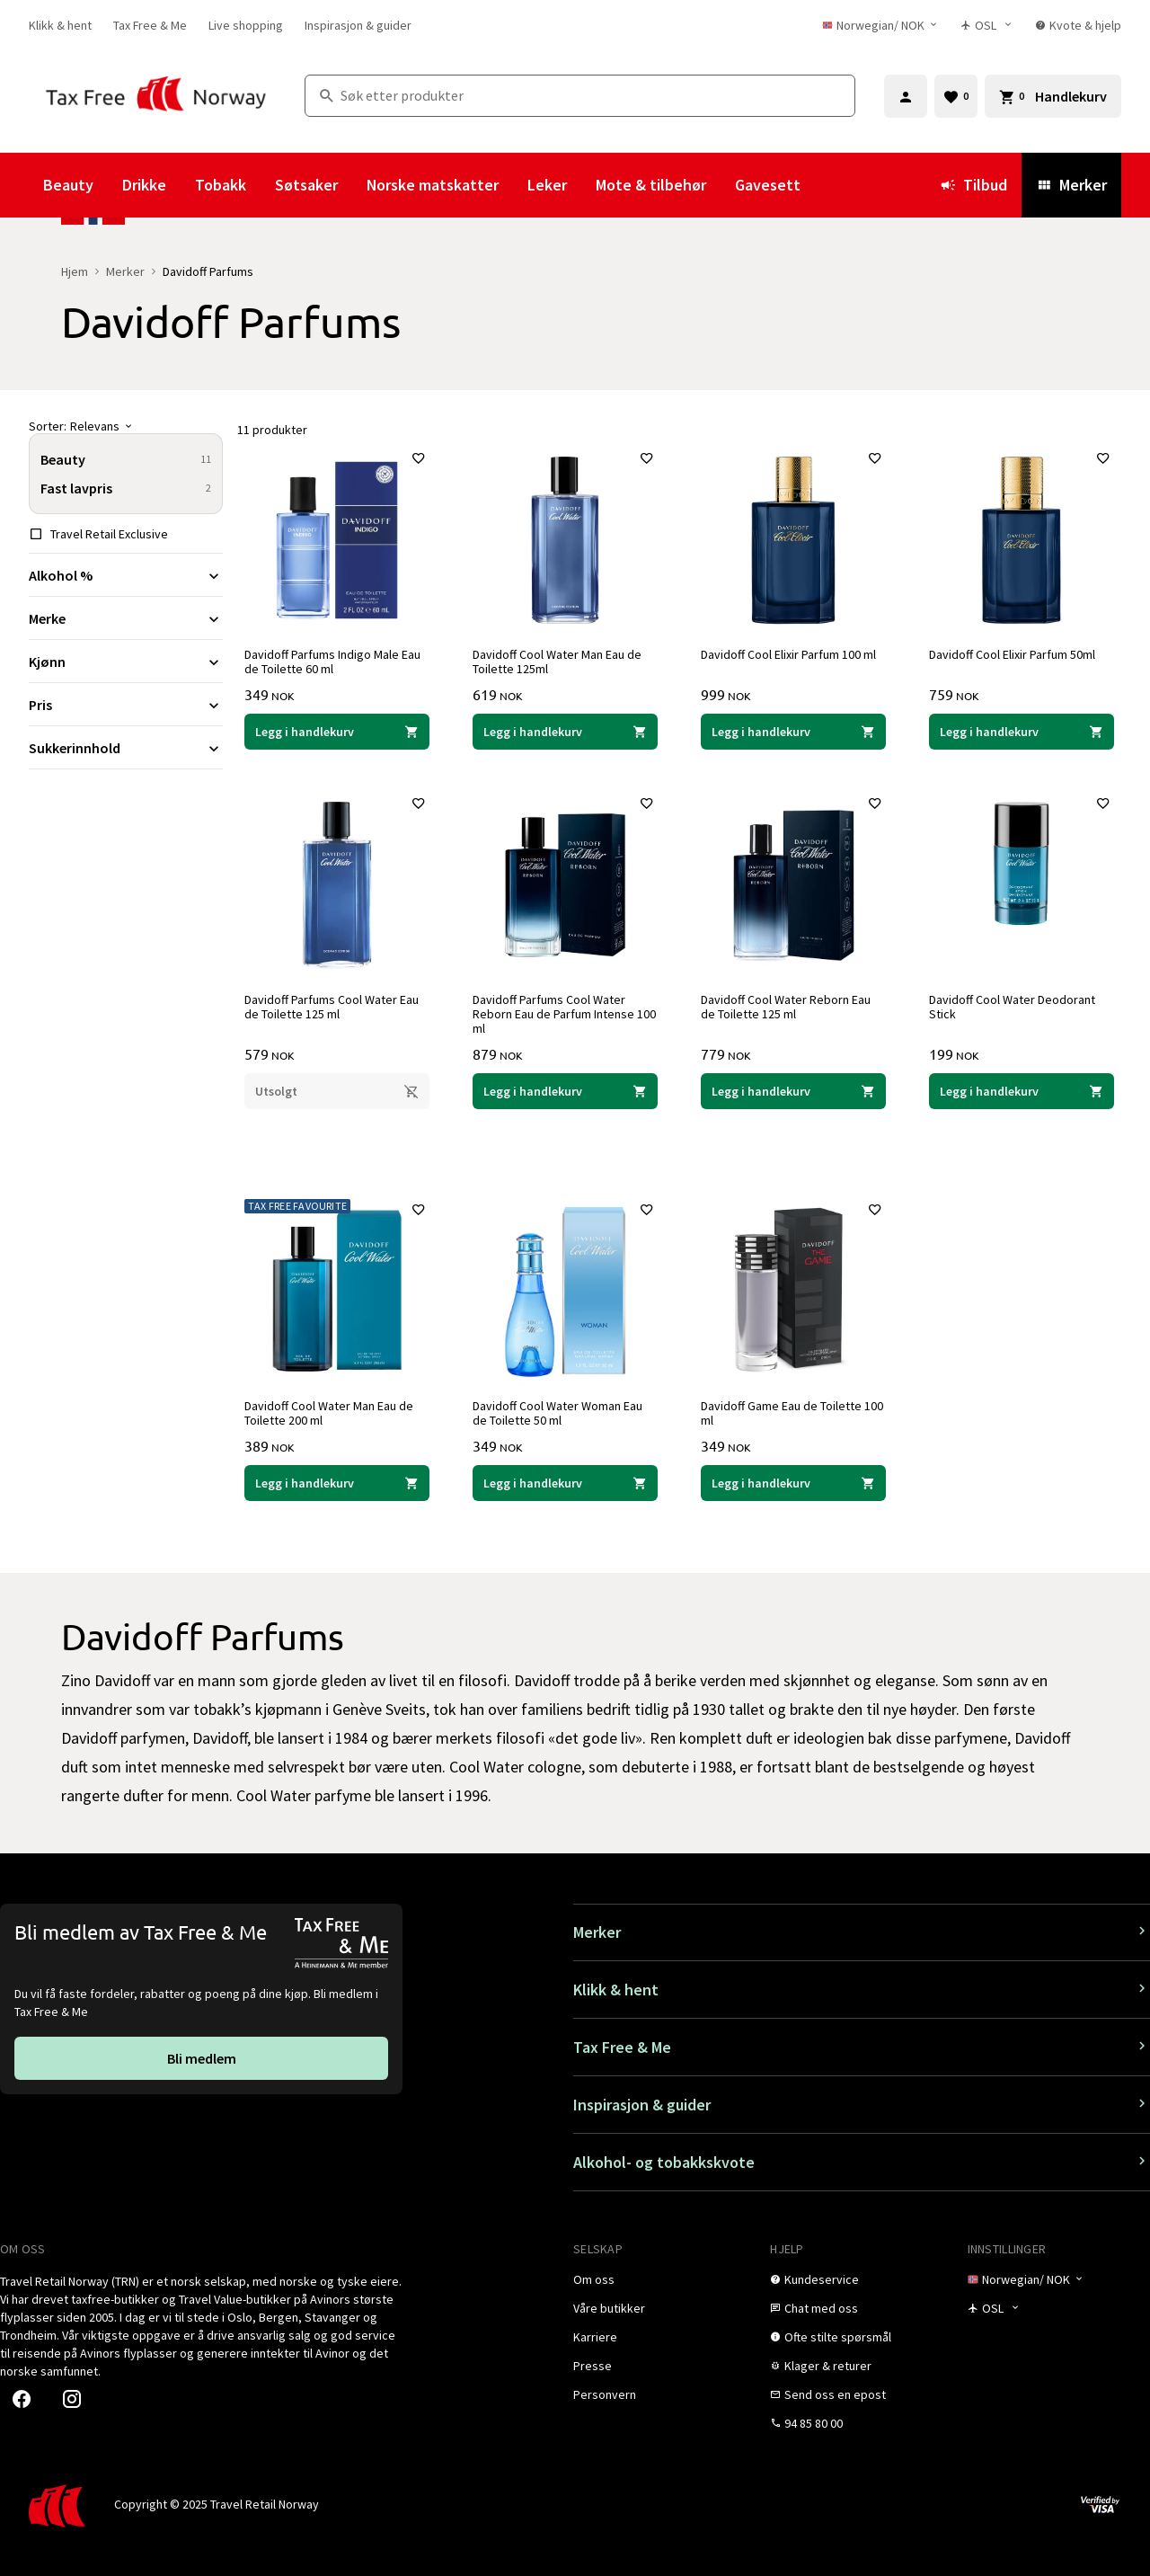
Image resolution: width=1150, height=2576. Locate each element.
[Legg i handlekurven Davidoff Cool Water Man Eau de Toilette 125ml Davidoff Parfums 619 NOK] (565, 732)
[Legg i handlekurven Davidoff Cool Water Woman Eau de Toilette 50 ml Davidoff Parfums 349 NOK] (565, 1483)
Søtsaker (306, 184)
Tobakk (220, 184)
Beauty (68, 184)
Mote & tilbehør (651, 184)
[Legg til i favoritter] (418, 458)
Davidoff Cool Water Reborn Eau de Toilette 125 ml (786, 1006)
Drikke (144, 184)
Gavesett (768, 184)
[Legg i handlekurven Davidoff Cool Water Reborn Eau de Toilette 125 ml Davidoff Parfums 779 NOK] (793, 1091)
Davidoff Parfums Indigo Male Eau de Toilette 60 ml (332, 661)
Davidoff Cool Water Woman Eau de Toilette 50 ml (557, 1413)
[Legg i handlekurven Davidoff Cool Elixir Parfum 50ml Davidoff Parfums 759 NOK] (1021, 732)
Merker (1071, 184)
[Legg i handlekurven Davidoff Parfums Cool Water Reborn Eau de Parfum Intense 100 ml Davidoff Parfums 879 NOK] (565, 1091)
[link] (60, 25)
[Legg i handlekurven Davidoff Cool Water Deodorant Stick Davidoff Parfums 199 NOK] (1021, 1091)
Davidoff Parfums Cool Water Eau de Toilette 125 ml (331, 1006)
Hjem (74, 271)
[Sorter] (126, 426)
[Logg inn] (905, 96)
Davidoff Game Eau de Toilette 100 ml (792, 1413)
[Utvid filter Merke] (126, 618)
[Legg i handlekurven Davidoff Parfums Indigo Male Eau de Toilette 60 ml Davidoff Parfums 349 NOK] (336, 732)
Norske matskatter (433, 184)
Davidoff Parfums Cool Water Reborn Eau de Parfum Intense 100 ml (564, 1013)
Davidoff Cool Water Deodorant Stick (1012, 1006)
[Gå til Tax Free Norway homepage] (156, 96)
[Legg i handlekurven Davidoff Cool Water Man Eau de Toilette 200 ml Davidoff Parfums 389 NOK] (336, 1483)
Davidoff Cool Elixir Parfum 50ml (1012, 654)
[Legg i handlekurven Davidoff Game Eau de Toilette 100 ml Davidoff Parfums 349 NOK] (793, 1483)
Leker (547, 184)
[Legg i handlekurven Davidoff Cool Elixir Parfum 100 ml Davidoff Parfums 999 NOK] (793, 732)
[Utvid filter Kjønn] (126, 661)
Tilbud (973, 184)
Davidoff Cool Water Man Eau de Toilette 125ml (557, 661)
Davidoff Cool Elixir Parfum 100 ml (788, 654)
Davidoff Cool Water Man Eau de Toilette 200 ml (328, 1413)
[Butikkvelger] (986, 25)
